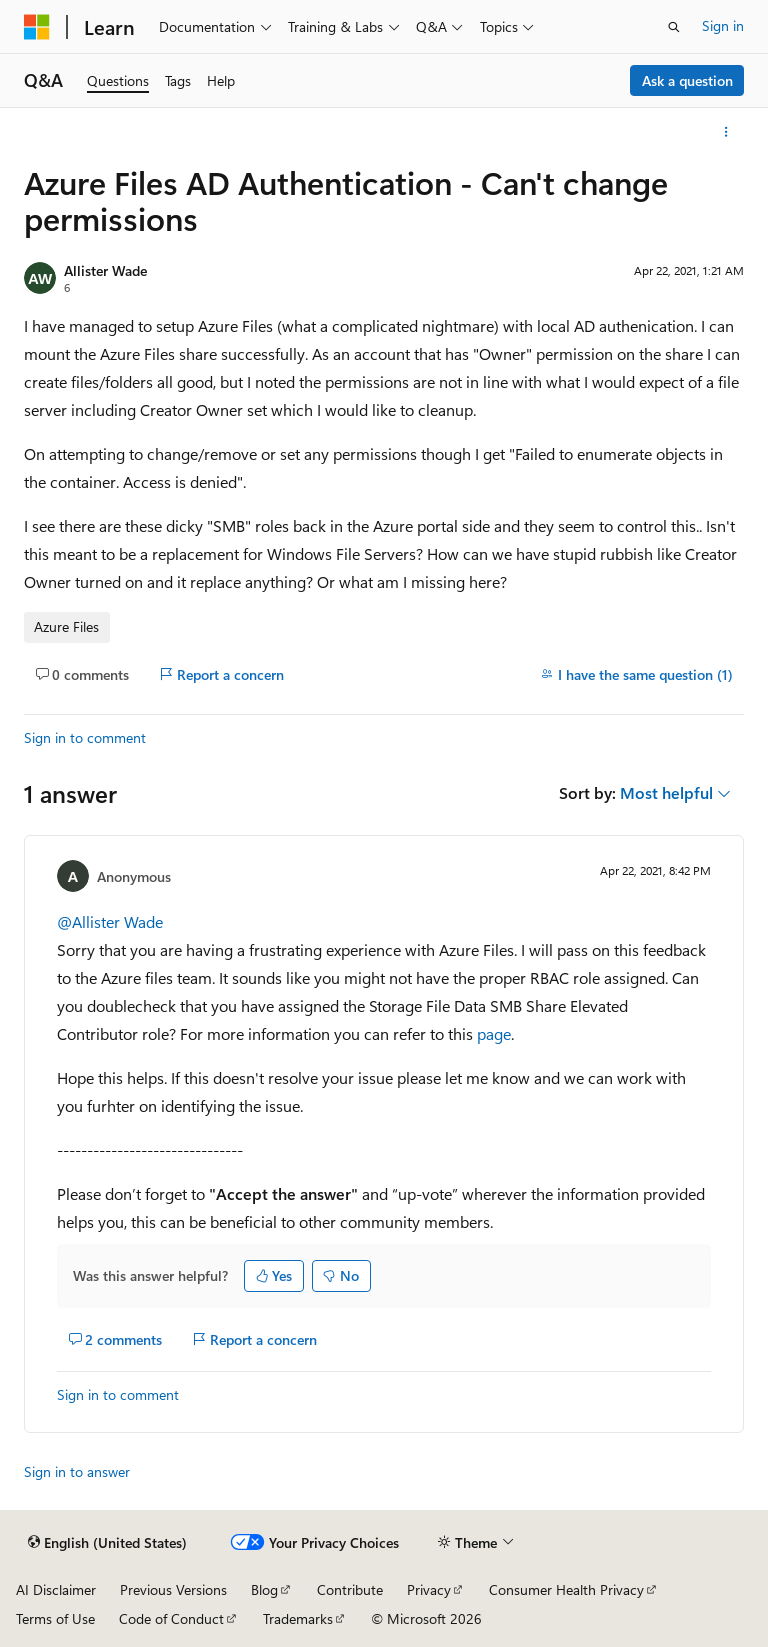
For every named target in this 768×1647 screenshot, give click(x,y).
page (494, 1033)
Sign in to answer (77, 1471)
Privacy (429, 1589)
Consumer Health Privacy (566, 1589)
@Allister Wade (110, 921)
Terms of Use (55, 1618)
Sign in (723, 25)
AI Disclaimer (56, 1589)
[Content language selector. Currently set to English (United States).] (107, 1543)
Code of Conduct (171, 1618)
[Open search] (674, 27)
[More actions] (726, 132)
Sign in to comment (85, 737)
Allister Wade (105, 270)
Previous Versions (173, 1589)
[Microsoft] (37, 27)
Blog (264, 1589)
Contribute (350, 1589)
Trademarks (298, 1618)
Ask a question (687, 80)
